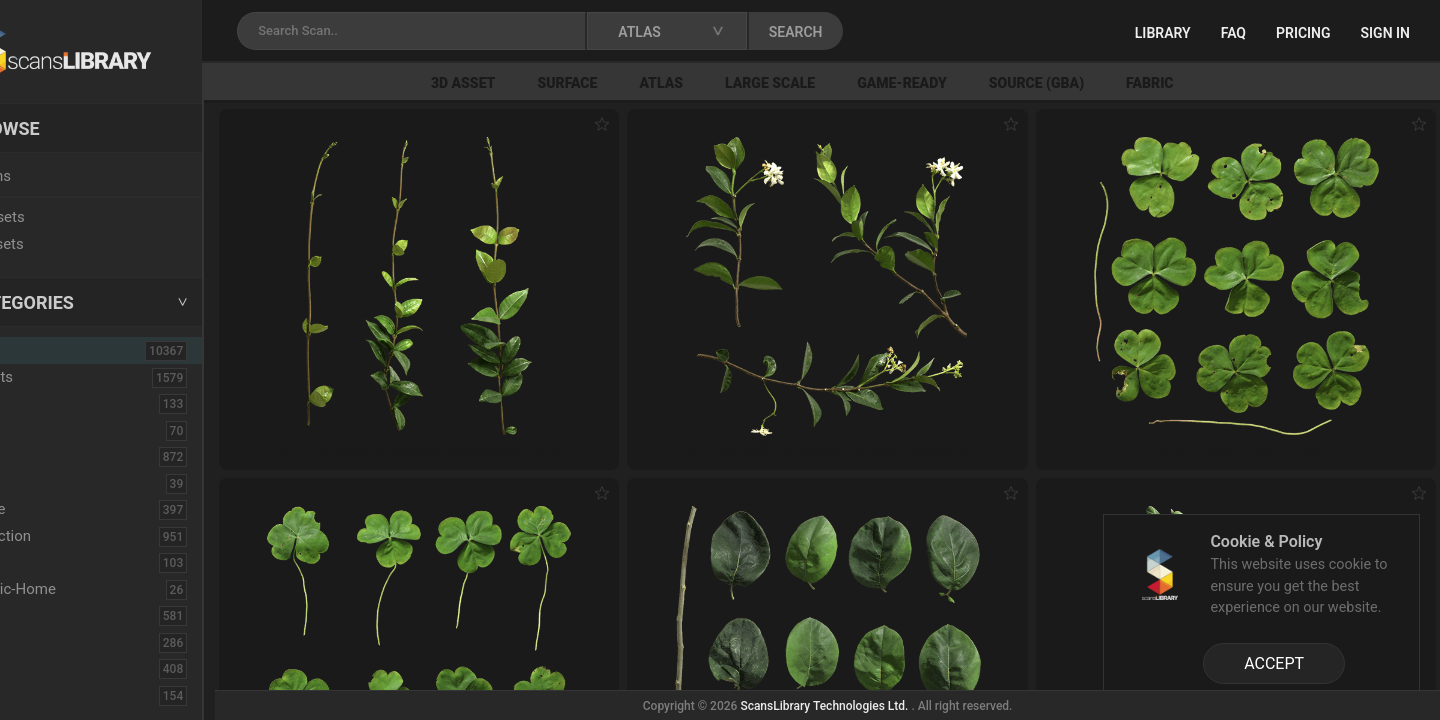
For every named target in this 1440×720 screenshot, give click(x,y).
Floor (43, 642)
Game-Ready (972, 83)
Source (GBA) (1105, 83)
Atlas (731, 83)
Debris (47, 562)
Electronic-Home (81, 589)
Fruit (41, 695)
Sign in (1385, 33)
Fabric (1219, 83)
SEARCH (879, 32)
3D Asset (533, 83)
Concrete (56, 509)
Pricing (1303, 33)
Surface (637, 83)
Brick (43, 430)
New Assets (66, 217)
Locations (59, 176)
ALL (42, 350)
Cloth (43, 483)
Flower (48, 668)
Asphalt (51, 403)
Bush (43, 456)
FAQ (1233, 33)
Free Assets (65, 244)
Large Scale (840, 83)
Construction (69, 536)
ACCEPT (1274, 663)
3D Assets (60, 377)
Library (1163, 33)
